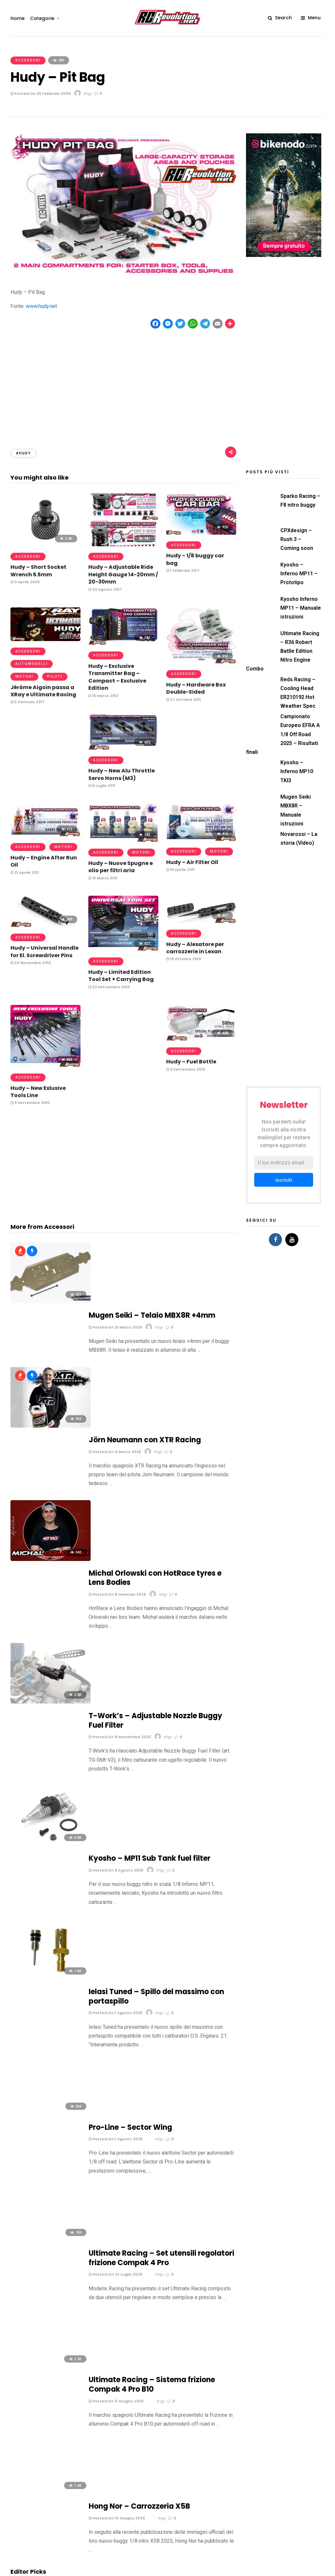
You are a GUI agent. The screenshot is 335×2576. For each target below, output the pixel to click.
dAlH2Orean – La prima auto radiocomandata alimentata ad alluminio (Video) (162, 2045)
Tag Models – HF (150, 2090)
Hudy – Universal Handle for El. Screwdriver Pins (44, 951)
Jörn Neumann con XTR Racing (145, 1318)
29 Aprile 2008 (26, 2192)
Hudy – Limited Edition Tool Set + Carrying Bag (121, 975)
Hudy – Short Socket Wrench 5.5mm (38, 570)
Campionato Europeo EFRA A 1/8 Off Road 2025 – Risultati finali (283, 734)
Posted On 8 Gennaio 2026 (117, 1406)
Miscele (268, 2570)
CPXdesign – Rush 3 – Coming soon (296, 539)
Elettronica (194, 2570)
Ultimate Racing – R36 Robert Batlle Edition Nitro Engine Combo (282, 651)
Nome (18, 2352)
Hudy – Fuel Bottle (191, 1061)
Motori (24, 676)
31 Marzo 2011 (102, 878)
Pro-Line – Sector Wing (130, 1686)
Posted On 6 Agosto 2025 (116, 1552)
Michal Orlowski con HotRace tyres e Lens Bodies (155, 1390)
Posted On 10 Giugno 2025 (117, 1903)
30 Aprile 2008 (144, 2150)
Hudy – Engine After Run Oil (43, 861)
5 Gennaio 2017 (27, 701)
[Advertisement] (123, 383)
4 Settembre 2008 (148, 2101)
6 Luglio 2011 (101, 785)
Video (319, 2570)
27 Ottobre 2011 (183, 699)
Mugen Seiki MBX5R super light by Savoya (45, 2135)
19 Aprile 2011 (180, 869)
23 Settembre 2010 (109, 987)
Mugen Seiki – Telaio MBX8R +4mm (152, 1250)
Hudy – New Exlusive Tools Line (38, 1091)
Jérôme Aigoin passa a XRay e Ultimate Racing (43, 691)
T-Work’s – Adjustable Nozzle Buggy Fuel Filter (155, 1468)
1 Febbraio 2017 (183, 570)
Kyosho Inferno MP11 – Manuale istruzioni (300, 608)
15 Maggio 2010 (27, 2108)
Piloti (54, 676)
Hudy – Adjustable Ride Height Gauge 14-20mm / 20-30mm (123, 574)
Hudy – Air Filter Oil (192, 862)
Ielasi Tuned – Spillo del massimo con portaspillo (156, 1613)
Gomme (247, 2570)
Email (96, 2352)
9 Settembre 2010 (30, 1102)
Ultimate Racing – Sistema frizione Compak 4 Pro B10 (152, 1827)
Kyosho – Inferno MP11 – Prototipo (299, 573)
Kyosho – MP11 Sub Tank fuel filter (149, 1540)
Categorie (42, 18)
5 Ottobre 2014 (27, 2060)
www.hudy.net (41, 306)
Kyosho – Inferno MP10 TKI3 (296, 771)
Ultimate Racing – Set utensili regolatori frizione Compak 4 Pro (161, 1759)
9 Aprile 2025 (25, 582)
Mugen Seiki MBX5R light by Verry (44, 2177)
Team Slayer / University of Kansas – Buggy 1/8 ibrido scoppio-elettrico (44, 2091)
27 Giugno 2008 (27, 2150)
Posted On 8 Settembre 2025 (120, 1484)
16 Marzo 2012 (103, 695)
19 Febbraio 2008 (146, 2192)
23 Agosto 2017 (105, 589)
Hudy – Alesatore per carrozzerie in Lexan (195, 948)
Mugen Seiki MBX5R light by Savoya (162, 2177)
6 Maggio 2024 (26, 2011)
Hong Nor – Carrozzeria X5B (139, 1891)
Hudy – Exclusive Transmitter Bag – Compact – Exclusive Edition (117, 677)
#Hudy (23, 453)
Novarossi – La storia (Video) (157, 1982)
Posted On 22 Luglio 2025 (115, 1775)
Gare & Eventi (221, 2570)
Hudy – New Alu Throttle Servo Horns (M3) (121, 774)
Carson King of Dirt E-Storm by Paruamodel (158, 2135)
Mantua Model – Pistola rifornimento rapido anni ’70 (45, 2042)
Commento (26, 2263)
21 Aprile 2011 (24, 872)
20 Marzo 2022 (144, 1996)
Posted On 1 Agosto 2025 (115, 1629)
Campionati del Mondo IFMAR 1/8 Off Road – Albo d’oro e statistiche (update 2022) (43, 1989)
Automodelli (31, 664)
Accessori (28, 60)
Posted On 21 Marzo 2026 (115, 1262)
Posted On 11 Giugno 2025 (116, 1843)
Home (17, 18)
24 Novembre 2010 (30, 962)
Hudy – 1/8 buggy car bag (195, 559)
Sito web (178, 2352)
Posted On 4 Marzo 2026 (115, 1329)
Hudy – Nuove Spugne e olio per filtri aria (120, 866)
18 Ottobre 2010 (183, 958)
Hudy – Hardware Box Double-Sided (196, 688)
